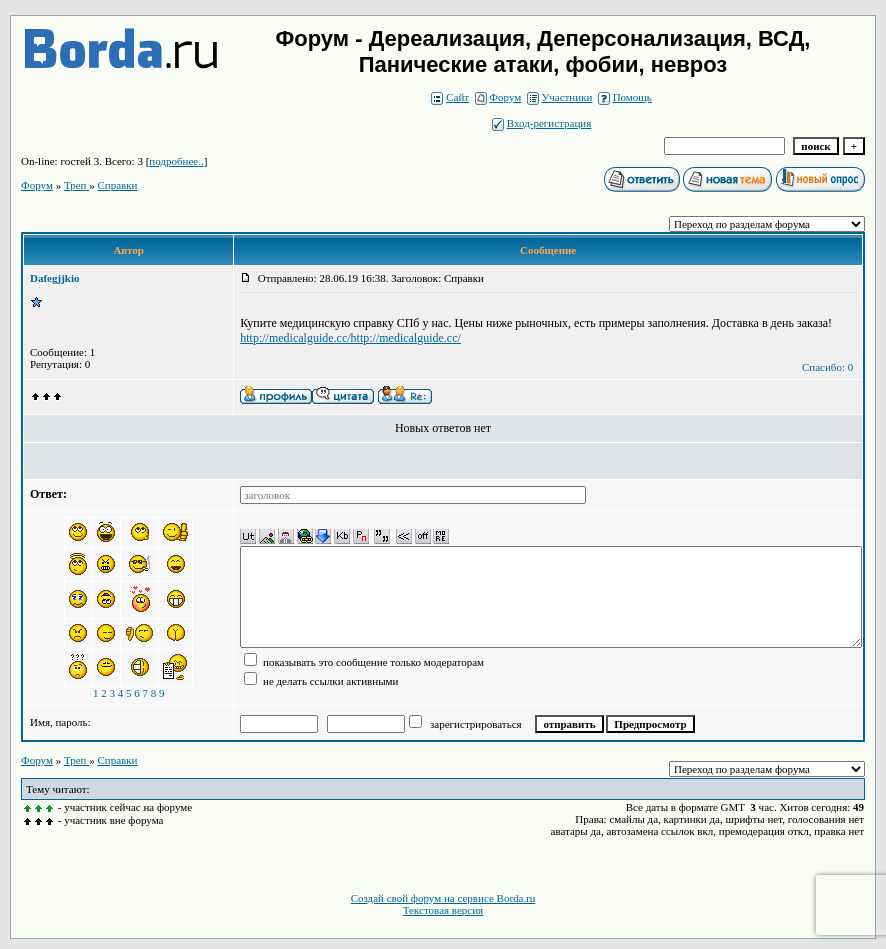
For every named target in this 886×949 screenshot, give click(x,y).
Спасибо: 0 (827, 367)
